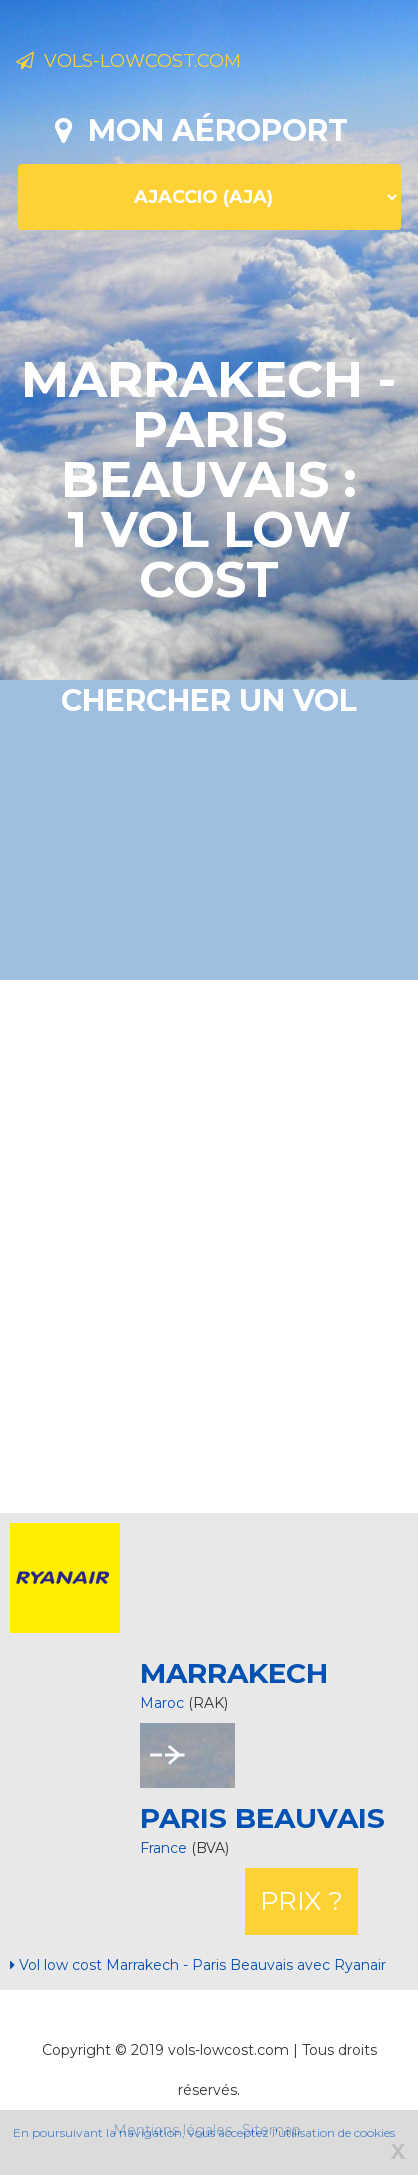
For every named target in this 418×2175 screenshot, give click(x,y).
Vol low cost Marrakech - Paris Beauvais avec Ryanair (198, 1965)
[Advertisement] (209, 1244)
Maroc (162, 1703)
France (165, 1848)
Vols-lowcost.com (128, 61)
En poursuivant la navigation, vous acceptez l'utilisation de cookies (204, 2132)
